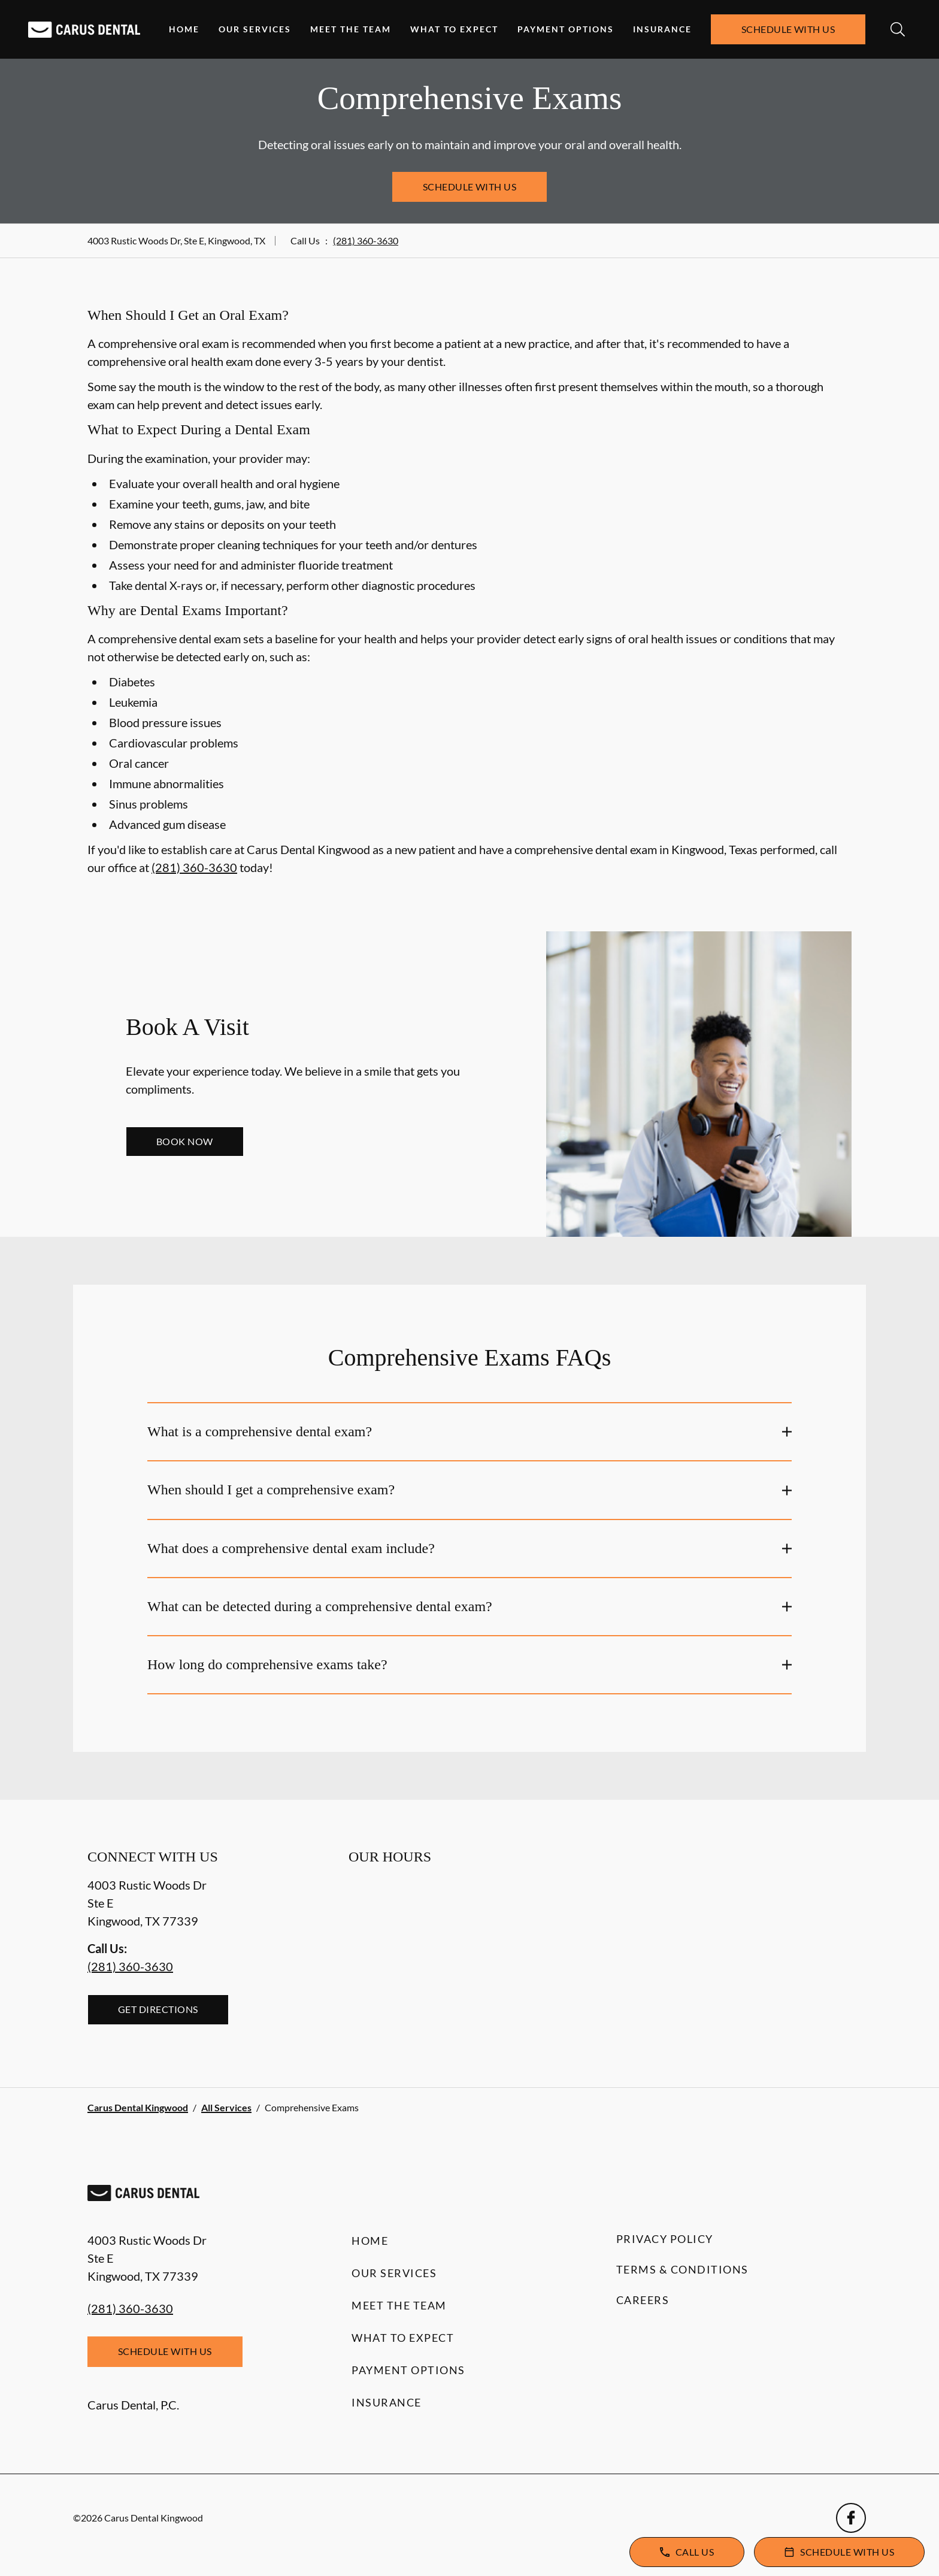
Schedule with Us (788, 29)
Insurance (662, 29)
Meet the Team (350, 29)
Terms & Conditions (682, 2269)
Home (184, 29)
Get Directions (158, 2009)
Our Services (255, 29)
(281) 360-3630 (365, 240)
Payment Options (565, 29)
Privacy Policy (664, 2238)
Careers (643, 2299)
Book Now (184, 1141)
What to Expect (454, 29)
